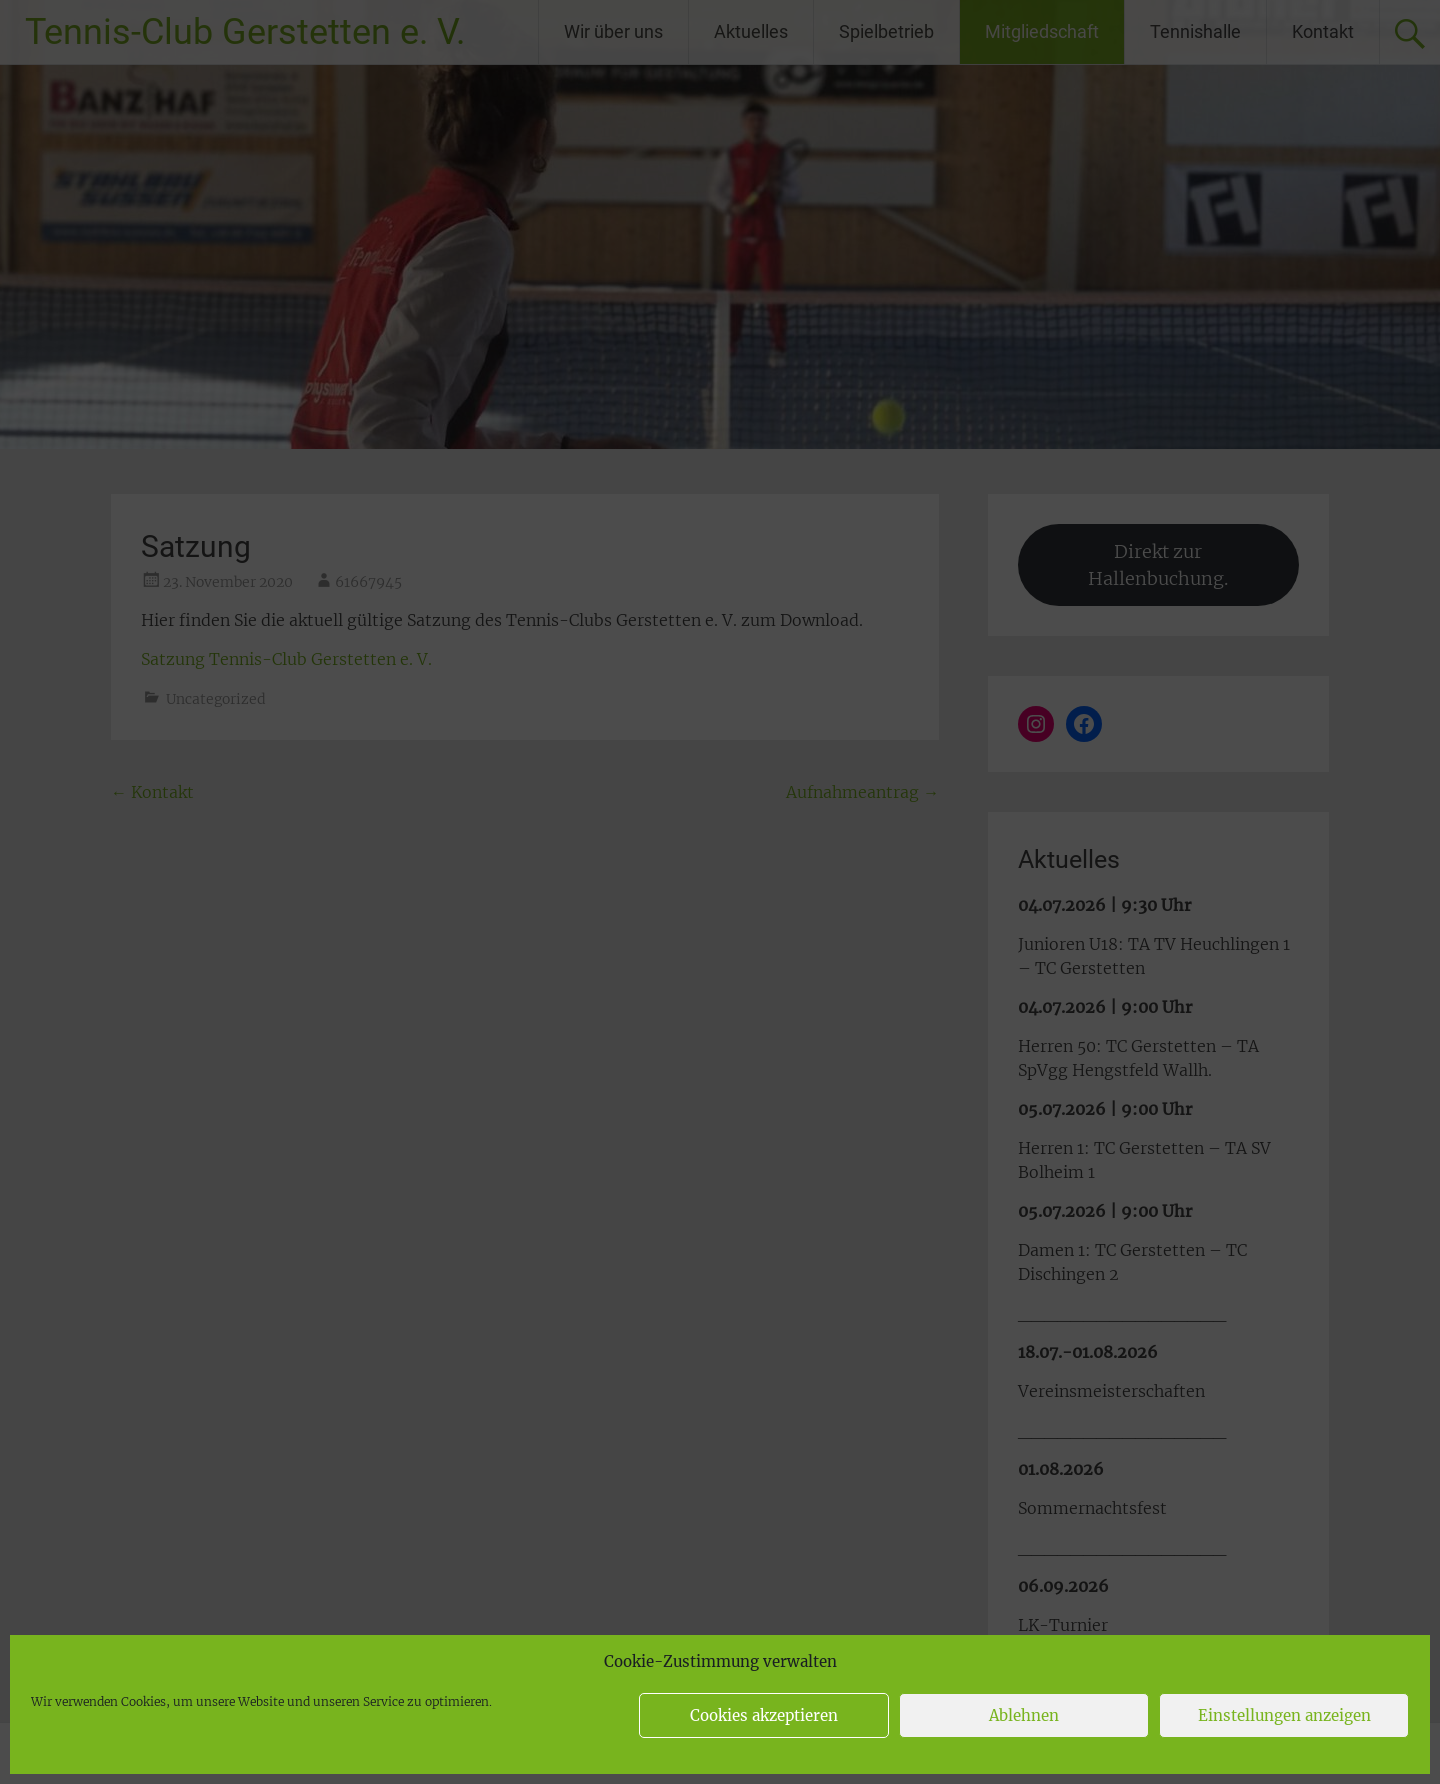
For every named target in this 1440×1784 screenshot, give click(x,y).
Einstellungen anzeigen (1284, 1715)
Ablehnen (1024, 1715)
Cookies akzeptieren (764, 1715)
